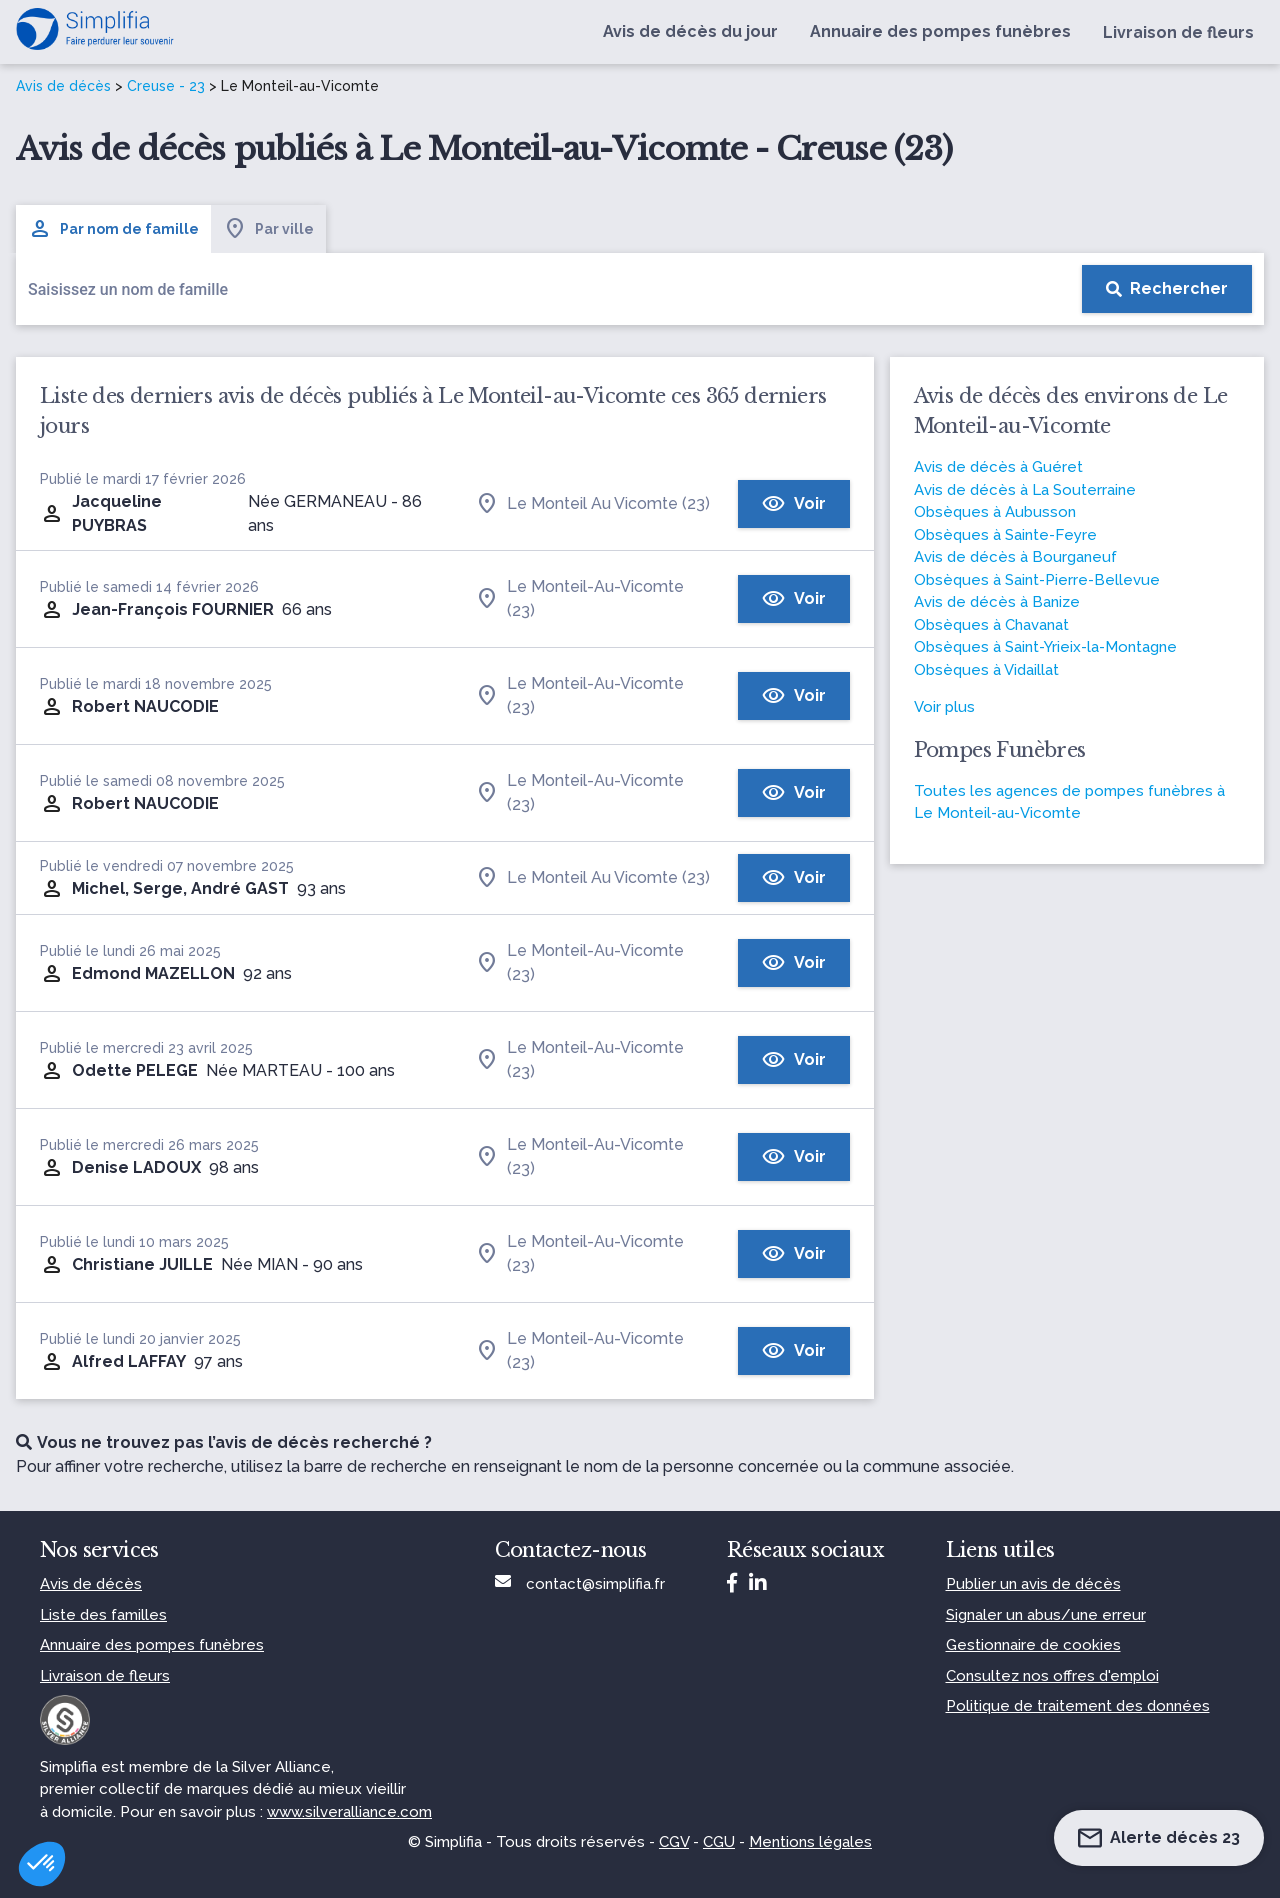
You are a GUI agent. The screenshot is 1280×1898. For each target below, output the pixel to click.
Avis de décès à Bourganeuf (1015, 557)
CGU (719, 1842)
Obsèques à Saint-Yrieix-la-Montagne (1045, 647)
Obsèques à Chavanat (991, 625)
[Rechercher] (1167, 289)
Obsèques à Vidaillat (986, 670)
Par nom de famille (113, 229)
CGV (674, 1842)
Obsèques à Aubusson (995, 512)
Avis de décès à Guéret (998, 467)
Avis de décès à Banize (997, 602)
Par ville (268, 229)
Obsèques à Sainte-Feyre (1005, 535)
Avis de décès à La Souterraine (1025, 490)
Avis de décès (63, 86)
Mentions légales (810, 1842)
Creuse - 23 (166, 86)
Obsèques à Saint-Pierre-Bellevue (1037, 580)
